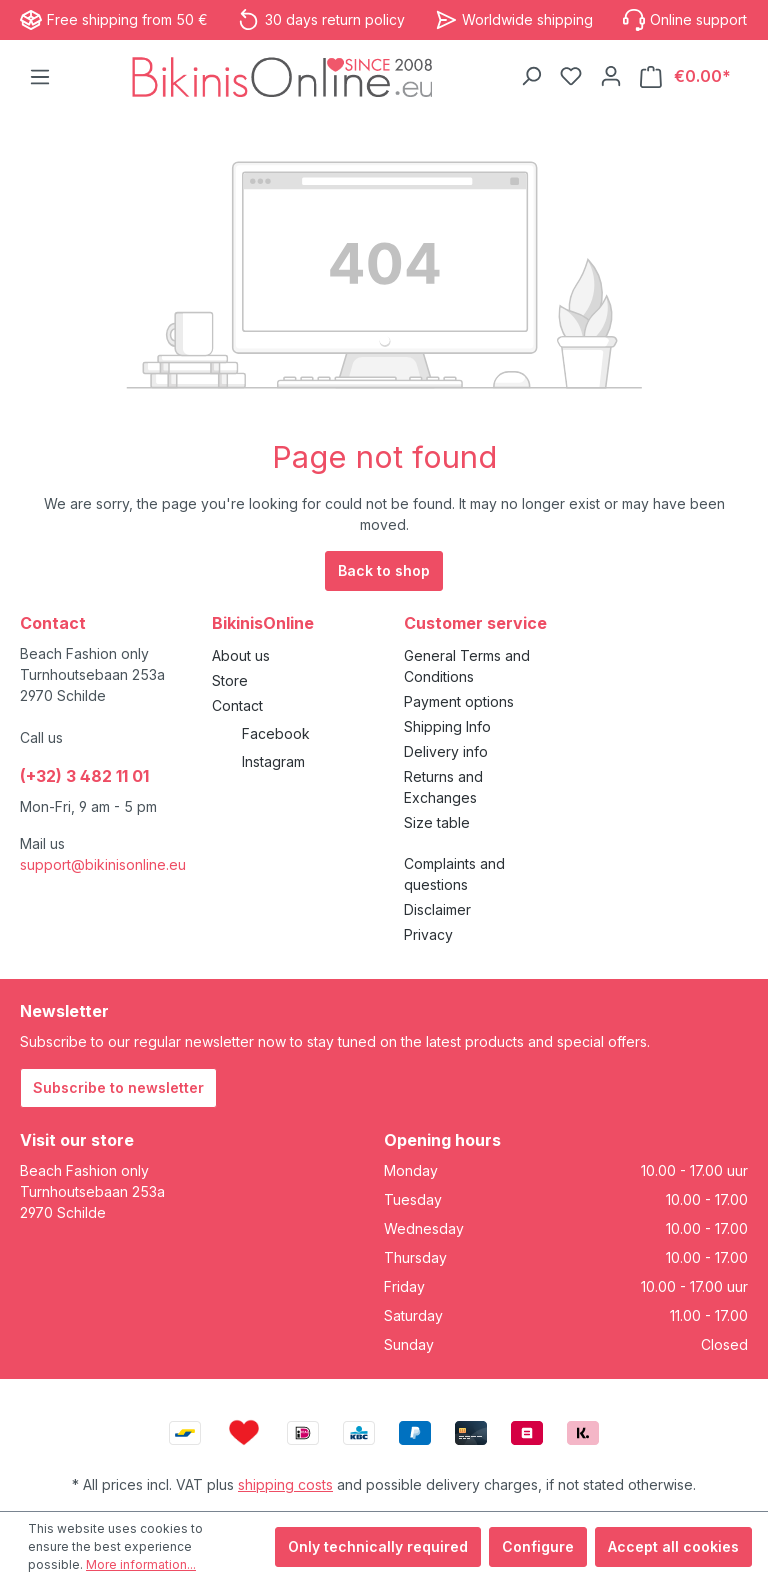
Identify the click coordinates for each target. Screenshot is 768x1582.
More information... (141, 1564)
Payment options (459, 701)
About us (241, 655)
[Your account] (611, 76)
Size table (437, 822)
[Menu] (40, 77)
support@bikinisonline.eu (103, 864)
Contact (237, 705)
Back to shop (384, 570)
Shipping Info (447, 726)
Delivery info (446, 751)
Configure (538, 1546)
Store (230, 680)
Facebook (276, 733)
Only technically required (378, 1546)
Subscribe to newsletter (118, 1087)
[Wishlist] (571, 76)
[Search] (531, 76)
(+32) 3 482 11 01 (84, 776)
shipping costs (285, 1484)
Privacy (428, 934)
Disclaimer (437, 909)
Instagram (273, 761)
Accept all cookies (673, 1546)
